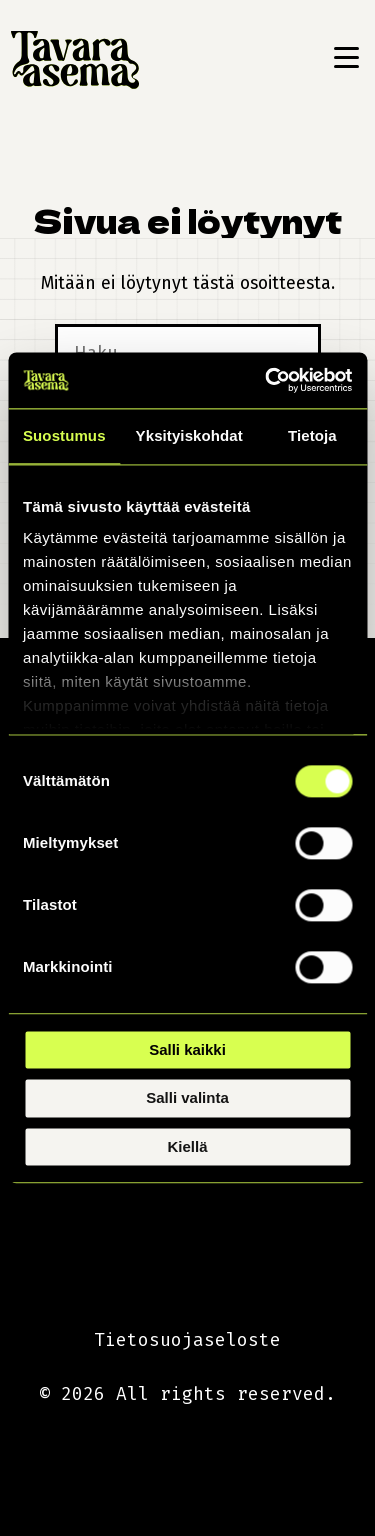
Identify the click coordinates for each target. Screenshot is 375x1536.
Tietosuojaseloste (187, 1340)
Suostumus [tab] (64, 435)
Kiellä (187, 1146)
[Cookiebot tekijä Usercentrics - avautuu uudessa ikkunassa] (267, 380)
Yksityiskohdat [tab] (189, 435)
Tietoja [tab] (312, 435)
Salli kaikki (187, 1049)
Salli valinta (187, 1098)
